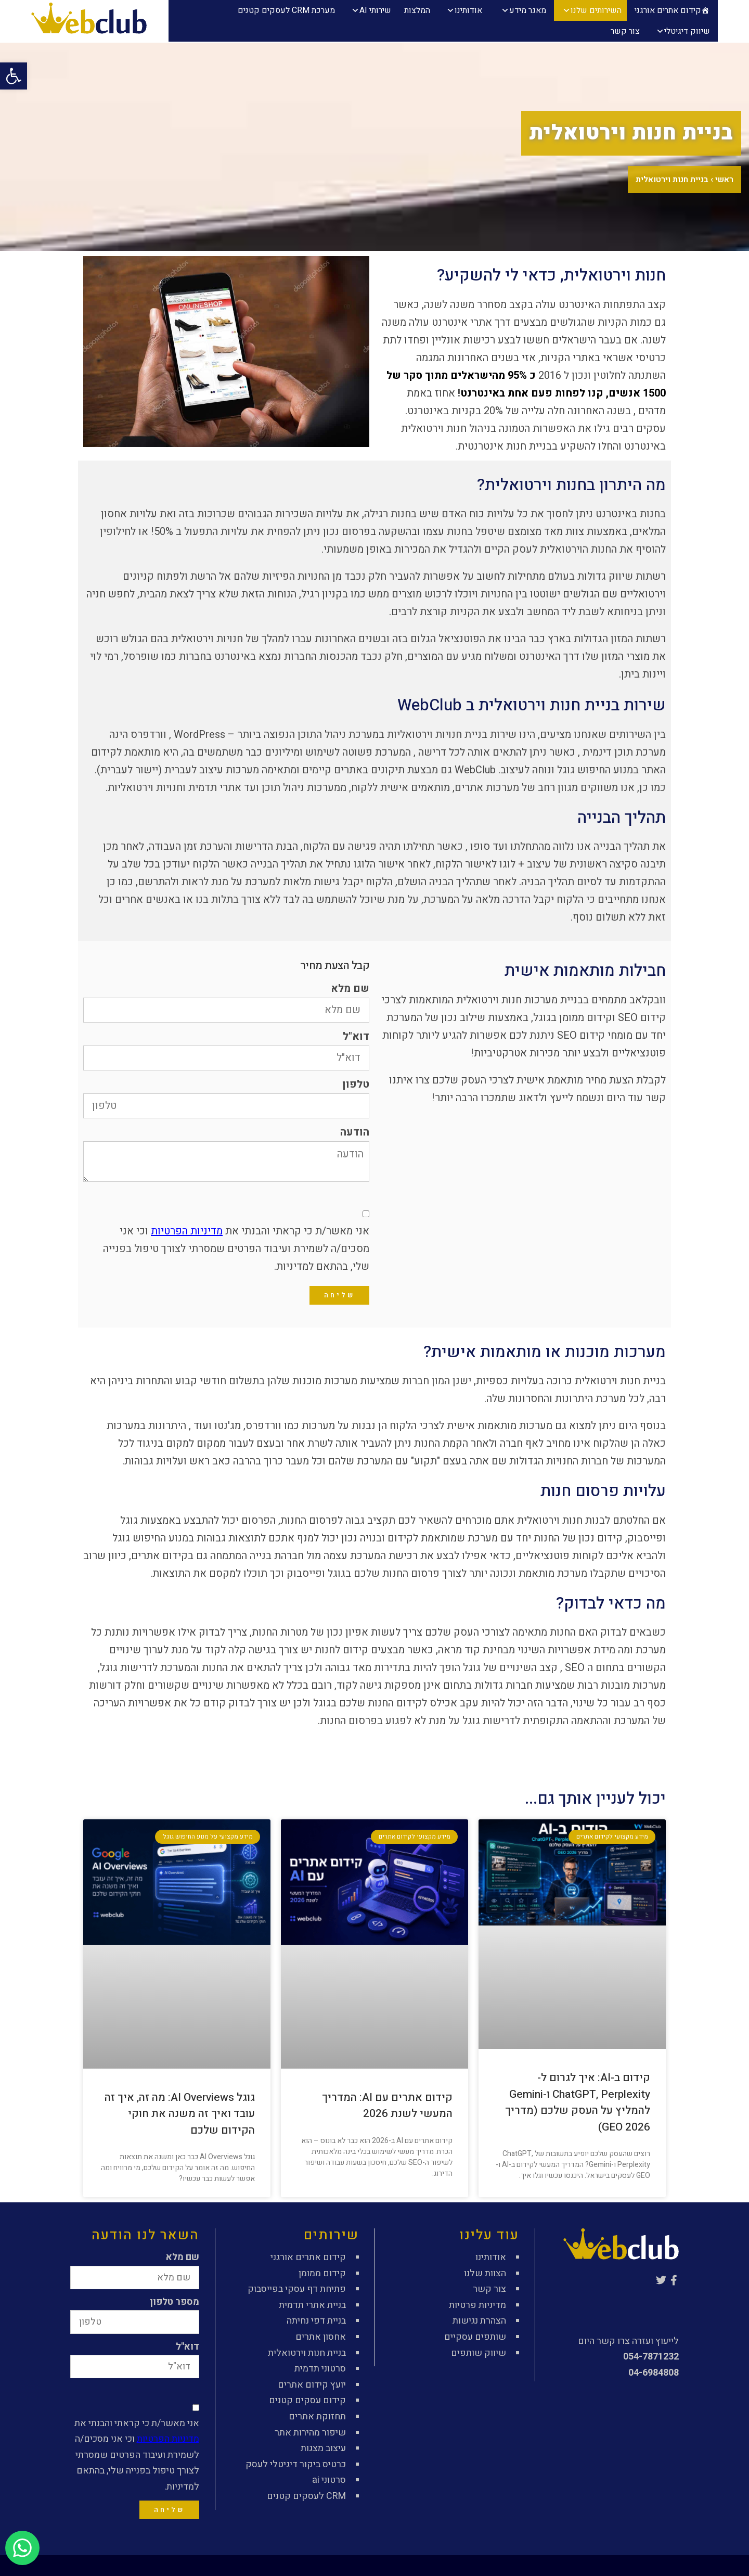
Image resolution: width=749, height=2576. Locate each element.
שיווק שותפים (478, 2353)
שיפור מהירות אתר (310, 2433)
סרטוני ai (329, 2480)
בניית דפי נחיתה (316, 2321)
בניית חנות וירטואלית (307, 2353)
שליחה (339, 1295)
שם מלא (350, 989)
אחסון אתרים (320, 2337)
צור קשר (625, 31)
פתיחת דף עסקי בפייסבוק (297, 2289)
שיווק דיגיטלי (687, 31)
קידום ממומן (322, 2273)
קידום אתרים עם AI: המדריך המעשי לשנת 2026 (387, 2105)
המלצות (417, 10)
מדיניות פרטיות (477, 2305)
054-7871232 (651, 2357)
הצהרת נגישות (479, 2321)
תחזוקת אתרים (317, 2416)
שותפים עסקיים (475, 2337)
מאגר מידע (527, 10)
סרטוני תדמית (320, 2369)
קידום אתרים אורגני (668, 10)
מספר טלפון (174, 2302)
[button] (13, 76)
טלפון (355, 1084)
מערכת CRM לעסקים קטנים (286, 10)
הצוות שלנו (485, 2273)
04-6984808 (653, 2373)
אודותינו (468, 10)
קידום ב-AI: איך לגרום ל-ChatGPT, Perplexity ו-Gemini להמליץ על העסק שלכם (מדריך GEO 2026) (577, 2102)
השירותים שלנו (596, 10)
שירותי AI (375, 10)
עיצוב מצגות (323, 2448)
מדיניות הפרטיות (187, 1231)
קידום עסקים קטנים (307, 2400)
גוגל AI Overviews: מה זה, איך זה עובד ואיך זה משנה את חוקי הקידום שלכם (180, 2113)
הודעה (354, 1132)
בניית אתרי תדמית (312, 2305)
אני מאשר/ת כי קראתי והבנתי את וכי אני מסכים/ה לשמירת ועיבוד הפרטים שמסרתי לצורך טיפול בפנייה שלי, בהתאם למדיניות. (236, 1248)
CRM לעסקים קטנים (306, 2496)
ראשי (724, 179)
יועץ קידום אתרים (312, 2385)
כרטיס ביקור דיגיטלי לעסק (296, 2464)
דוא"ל (356, 1036)
